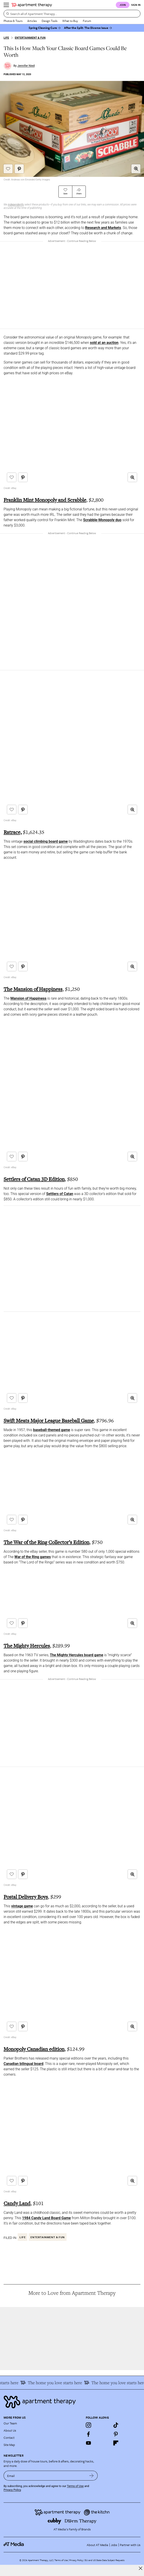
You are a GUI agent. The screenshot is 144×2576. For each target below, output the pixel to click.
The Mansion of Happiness (33, 989)
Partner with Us (130, 2544)
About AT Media (97, 2544)
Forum (87, 21)
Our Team (10, 2423)
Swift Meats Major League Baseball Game (49, 1420)
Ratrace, (13, 832)
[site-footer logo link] (14, 2545)
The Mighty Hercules (27, 1645)
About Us (10, 2430)
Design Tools (49, 21)
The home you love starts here (73, 2382)
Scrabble (76, 499)
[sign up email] (44, 2476)
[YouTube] (88, 2443)
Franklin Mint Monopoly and (35, 499)
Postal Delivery (20, 1896)
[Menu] (6, 5)
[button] (135, 168)
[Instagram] (88, 2425)
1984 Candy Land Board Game (46, 2218)
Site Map (9, 2444)
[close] (140, 2568)
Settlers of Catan (59, 1194)
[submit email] (91, 2476)
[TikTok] (115, 2425)
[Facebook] (88, 2434)
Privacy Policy (12, 2489)
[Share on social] (79, 191)
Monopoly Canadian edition (34, 2049)
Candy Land (17, 2203)
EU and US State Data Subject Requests (105, 2560)
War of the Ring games (32, 1557)
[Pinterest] (115, 2434)
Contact (9, 2437)
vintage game (22, 1906)
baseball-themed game (51, 1430)
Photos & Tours (13, 21)
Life (6, 37)
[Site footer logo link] (72, 2402)
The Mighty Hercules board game (76, 1655)
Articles (32, 21)
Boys (42, 1896)
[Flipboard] (115, 2443)
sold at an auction (104, 343)
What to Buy (70, 21)
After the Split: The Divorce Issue (86, 27)
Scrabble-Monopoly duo (102, 520)
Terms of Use (75, 2486)
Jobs (114, 2544)
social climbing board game (46, 841)
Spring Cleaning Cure (43, 27)
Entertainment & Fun (30, 37)
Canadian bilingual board (23, 2064)
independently (16, 204)
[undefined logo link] (32, 5)
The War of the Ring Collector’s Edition (46, 1542)
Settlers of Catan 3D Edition (34, 1179)
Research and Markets (103, 228)
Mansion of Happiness (29, 998)
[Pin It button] (19, 168)
